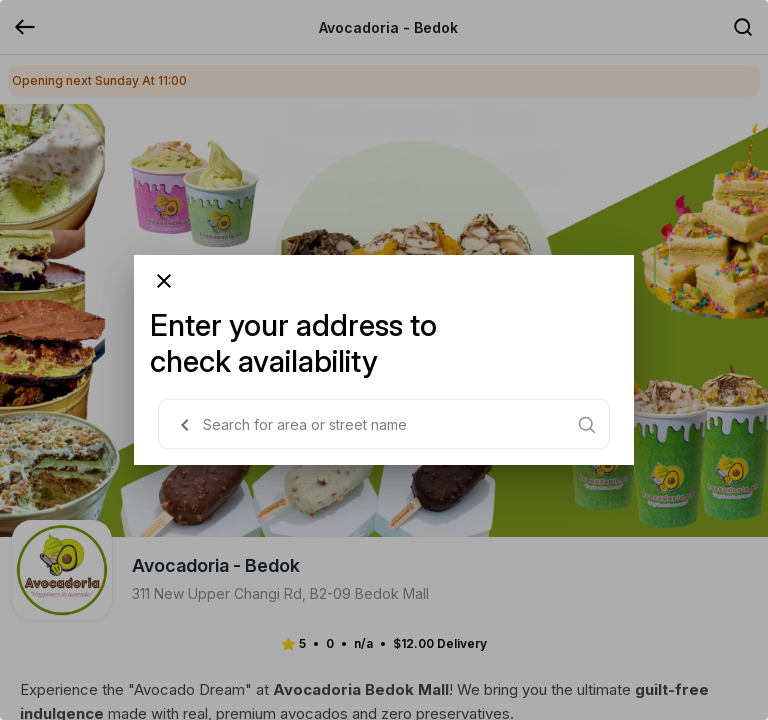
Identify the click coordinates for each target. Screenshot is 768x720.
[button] (185, 425)
